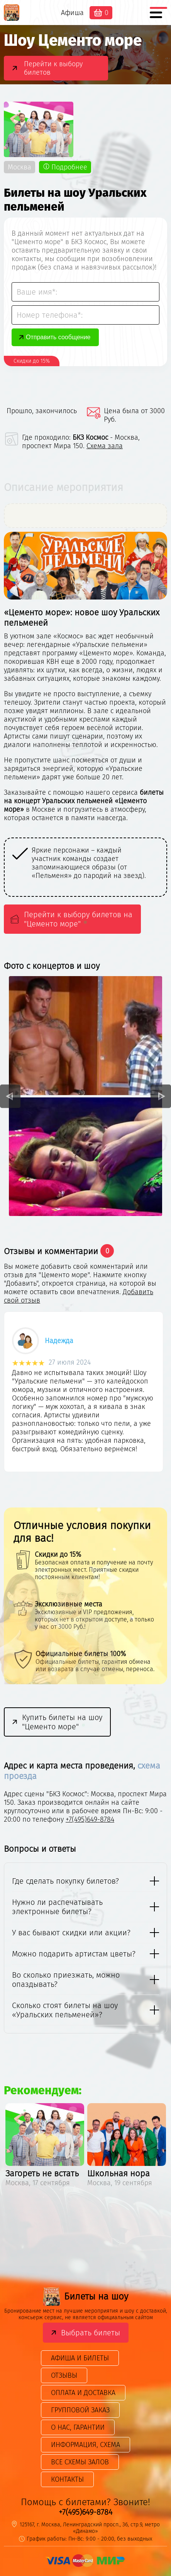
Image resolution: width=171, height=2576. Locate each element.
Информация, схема (85, 2444)
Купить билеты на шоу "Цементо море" (62, 1722)
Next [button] (161, 1096)
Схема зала (104, 446)
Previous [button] (10, 1096)
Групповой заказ (80, 2410)
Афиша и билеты (80, 2358)
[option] (93, 867)
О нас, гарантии (78, 2427)
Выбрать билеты (90, 2332)
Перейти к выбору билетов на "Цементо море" (78, 919)
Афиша (72, 12)
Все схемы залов (80, 2462)
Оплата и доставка (83, 2392)
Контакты (67, 2479)
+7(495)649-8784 (90, 1819)
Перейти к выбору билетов (53, 68)
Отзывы (64, 2375)
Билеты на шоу (85, 2296)
